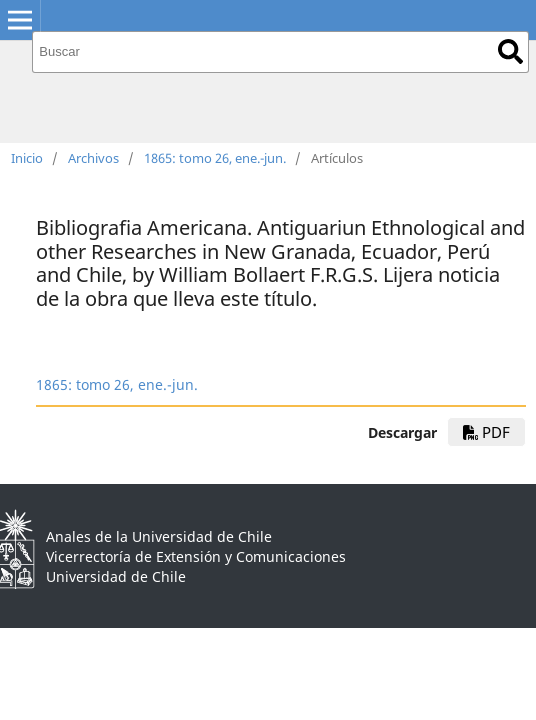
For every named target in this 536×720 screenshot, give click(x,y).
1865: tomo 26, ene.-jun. (215, 158)
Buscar (510, 51)
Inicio (27, 158)
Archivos (93, 158)
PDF (486, 432)
